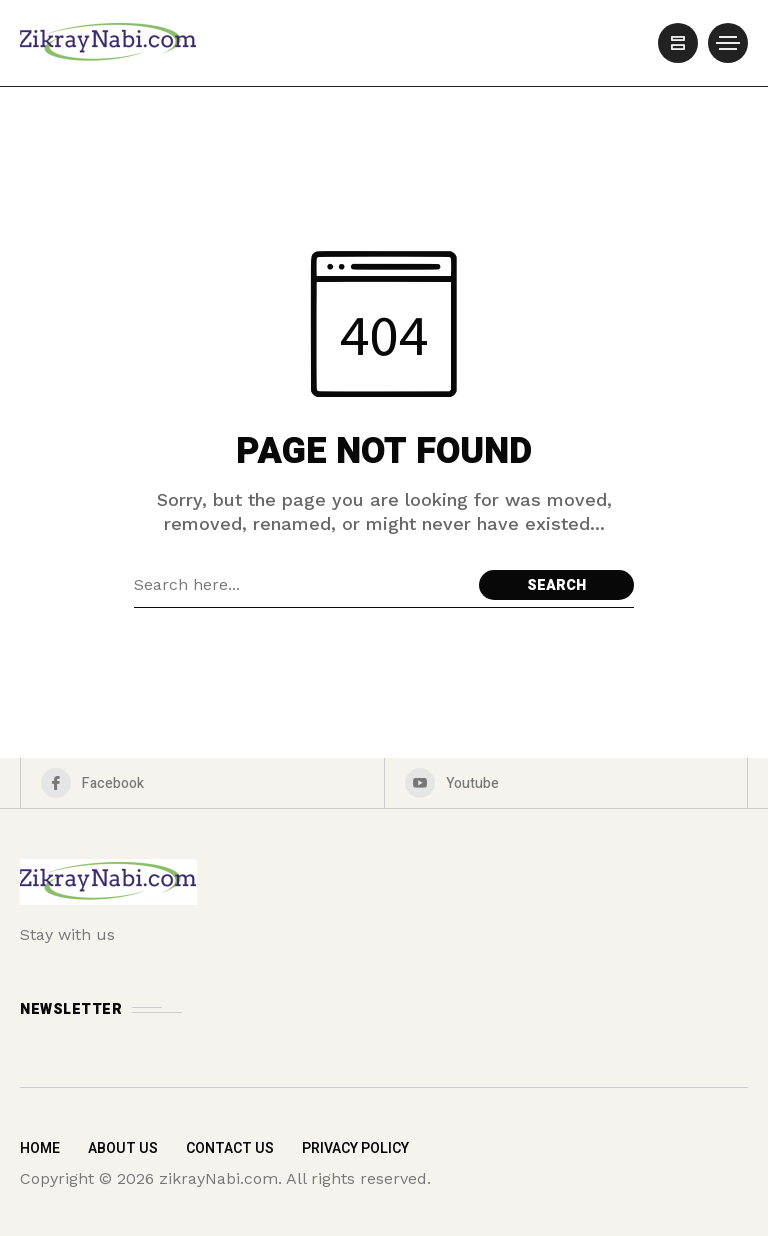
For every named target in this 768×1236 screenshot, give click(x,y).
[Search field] (301, 585)
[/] (678, 43)
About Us (123, 1148)
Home (40, 1148)
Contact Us (230, 1148)
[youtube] (566, 783)
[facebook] (202, 783)
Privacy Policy (355, 1148)
